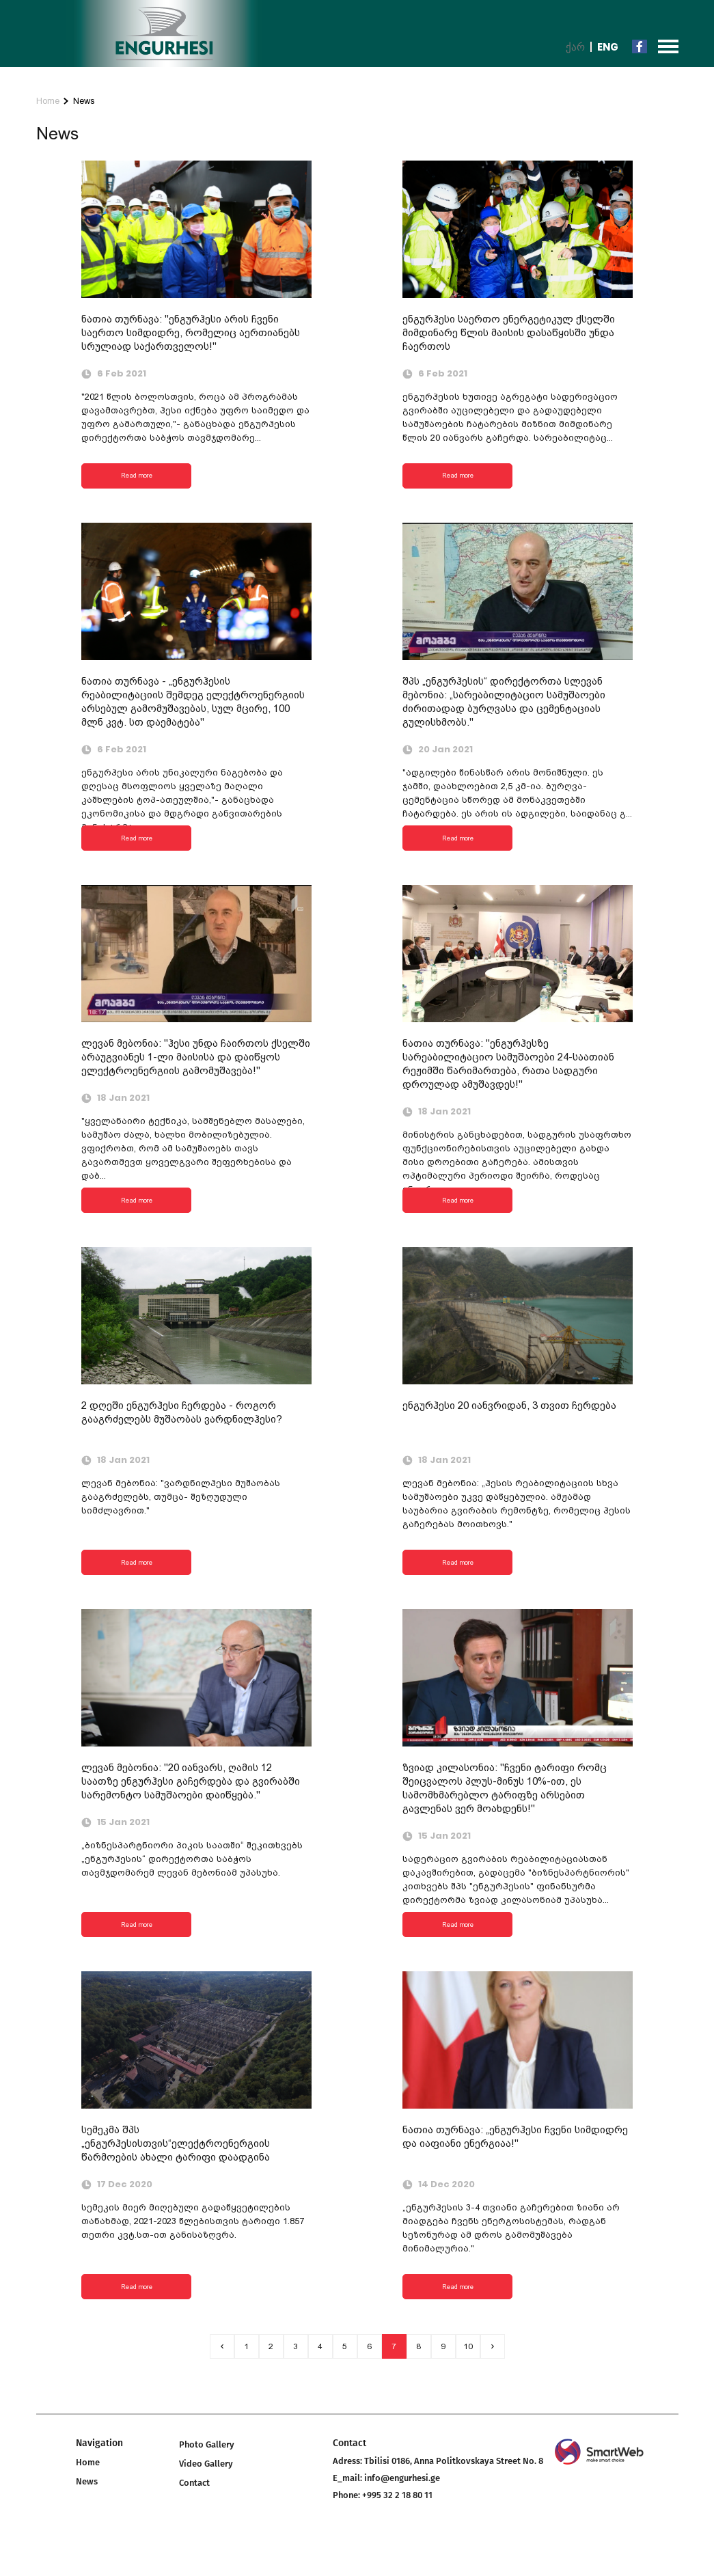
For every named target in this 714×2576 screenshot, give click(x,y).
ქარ (575, 47)
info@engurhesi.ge (402, 2478)
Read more (136, 475)
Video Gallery (206, 2463)
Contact (194, 2483)
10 (468, 2346)
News (84, 101)
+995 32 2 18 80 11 (397, 2495)
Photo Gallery (206, 2444)
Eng (607, 47)
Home (47, 101)
